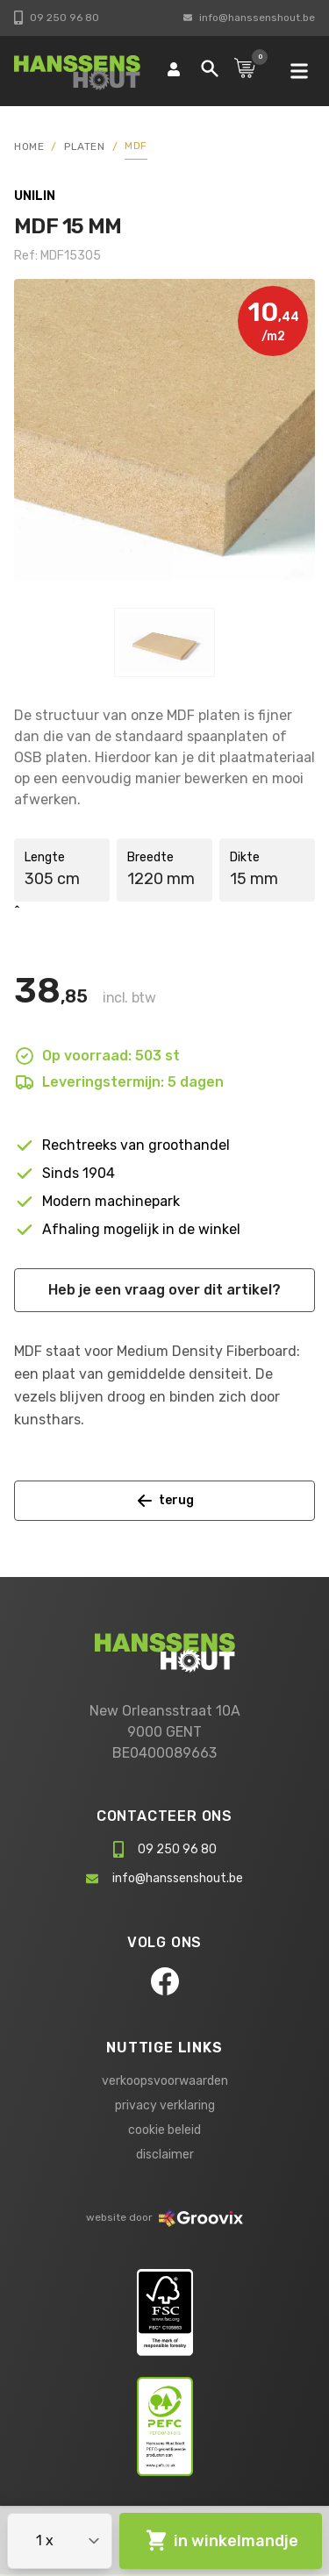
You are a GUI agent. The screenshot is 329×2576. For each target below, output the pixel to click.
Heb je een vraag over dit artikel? (164, 1289)
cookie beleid (164, 2130)
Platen (84, 146)
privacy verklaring (165, 2105)
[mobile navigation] (299, 71)
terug (165, 1500)
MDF (136, 145)
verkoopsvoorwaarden (165, 2080)
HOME (29, 146)
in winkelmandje (221, 2541)
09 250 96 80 (56, 18)
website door (164, 2217)
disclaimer (165, 2154)
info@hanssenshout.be (249, 17)
